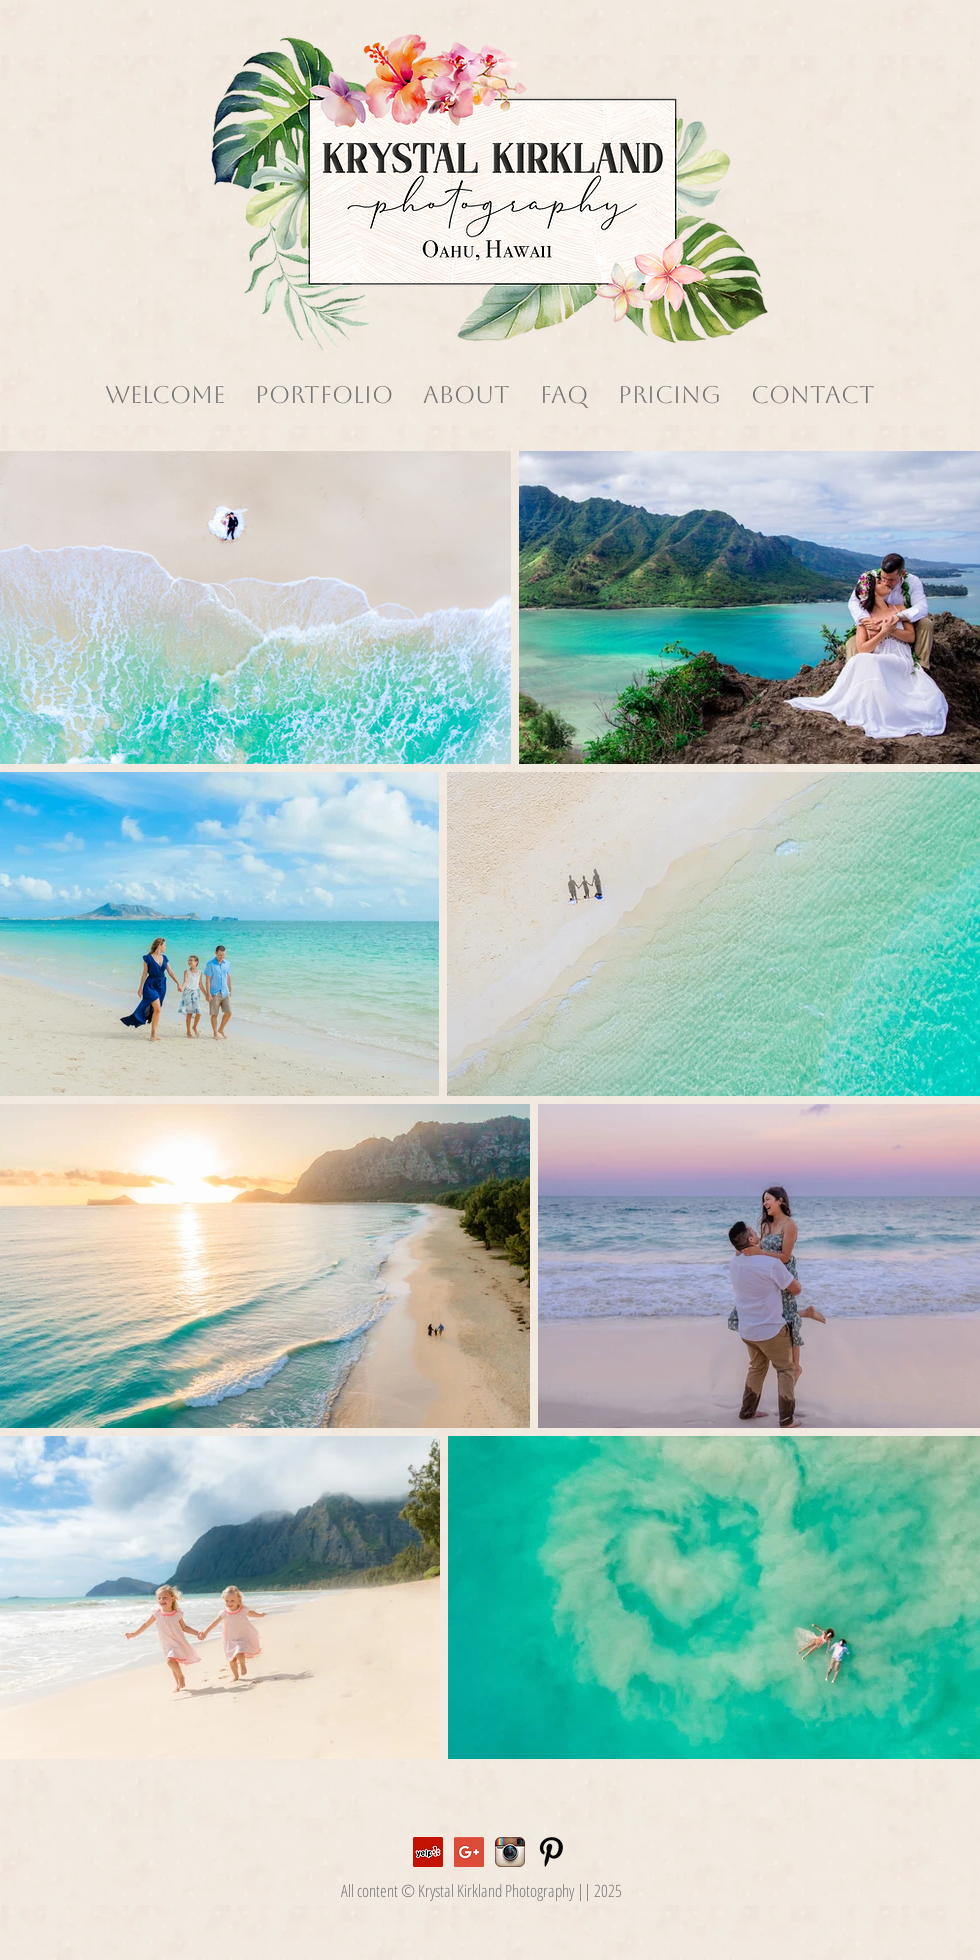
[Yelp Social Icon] (428, 1852)
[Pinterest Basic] (551, 1852)
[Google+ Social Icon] (469, 1852)
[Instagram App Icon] (510, 1852)
